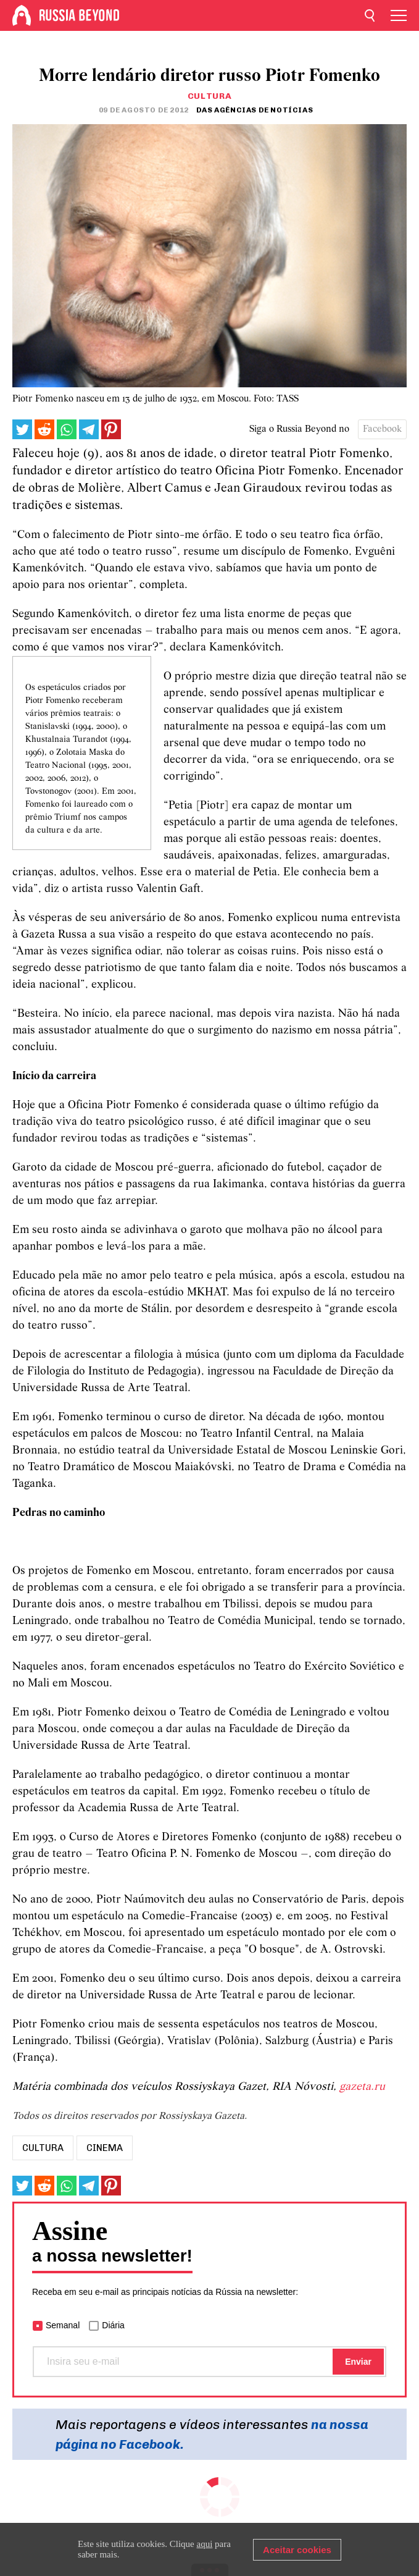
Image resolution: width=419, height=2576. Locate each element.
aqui (205, 2544)
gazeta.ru (362, 2087)
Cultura (210, 96)
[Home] (21, 15)
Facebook (382, 429)
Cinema (104, 2147)
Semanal (63, 2325)
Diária (113, 2325)
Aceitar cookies (297, 2549)
